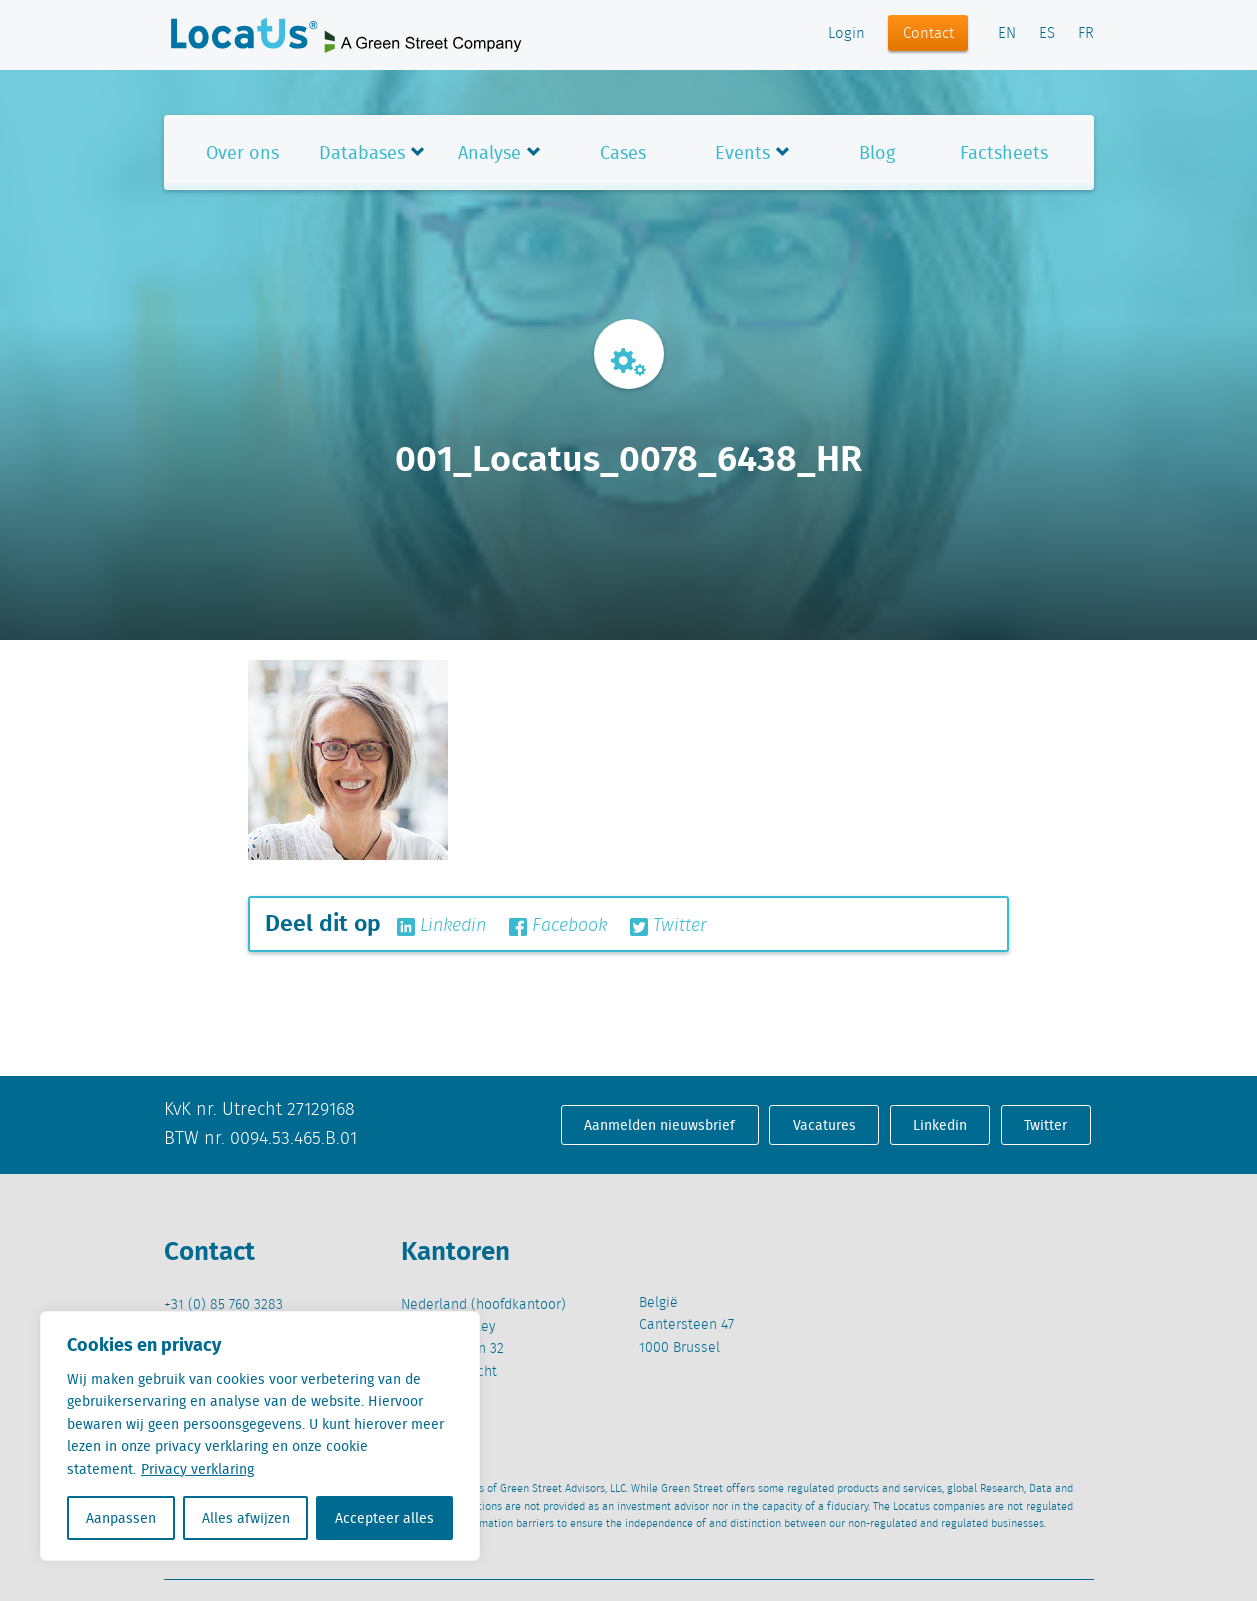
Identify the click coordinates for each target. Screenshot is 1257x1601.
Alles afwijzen (246, 1518)
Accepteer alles (384, 1518)
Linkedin (441, 926)
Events (742, 152)
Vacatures (824, 1125)
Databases (362, 152)
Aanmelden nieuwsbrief (659, 1125)
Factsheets (1004, 152)
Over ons (242, 152)
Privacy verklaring (197, 1469)
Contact (928, 34)
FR (1086, 34)
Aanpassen (121, 1518)
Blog (877, 152)
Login (846, 34)
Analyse (489, 152)
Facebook (558, 926)
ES (1047, 34)
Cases (623, 152)
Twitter (668, 926)
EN (1007, 34)
